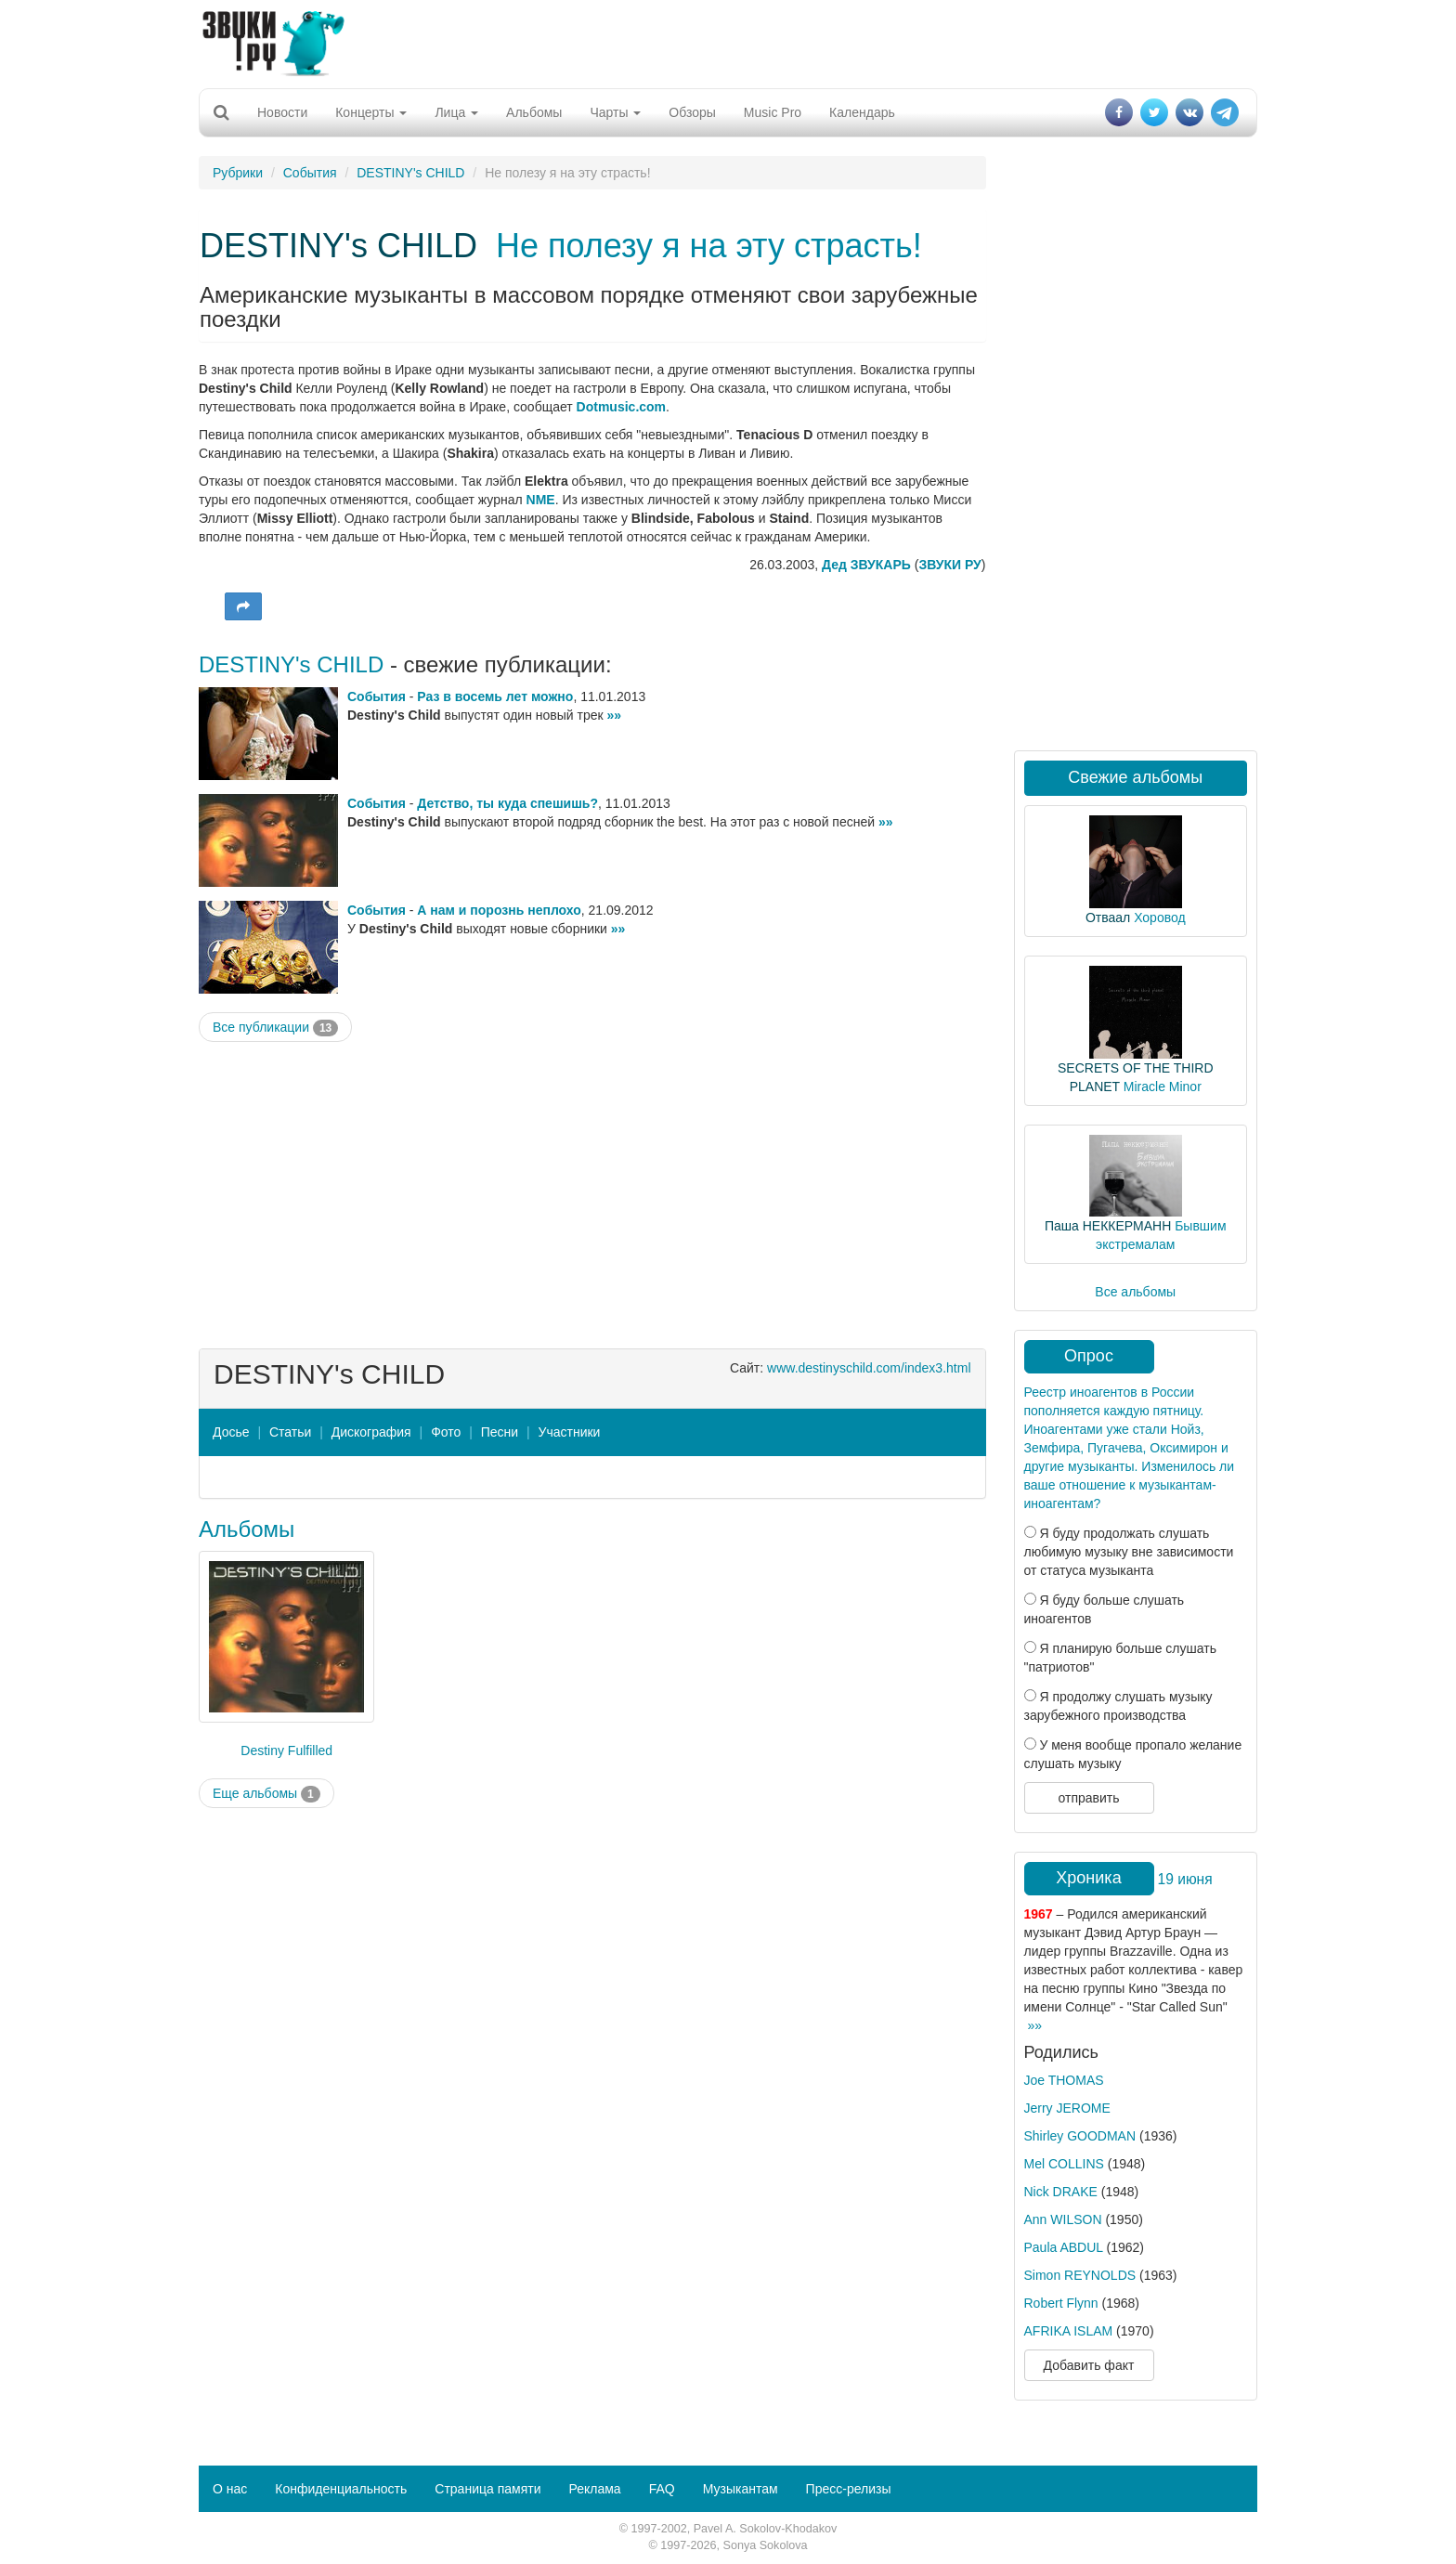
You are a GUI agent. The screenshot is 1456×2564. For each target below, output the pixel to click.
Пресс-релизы (848, 2488)
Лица (456, 112)
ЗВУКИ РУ (949, 564)
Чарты (615, 112)
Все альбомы (1135, 1291)
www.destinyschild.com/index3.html (868, 1367)
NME (540, 499)
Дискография (371, 1432)
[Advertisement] (728, 42)
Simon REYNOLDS (1080, 2275)
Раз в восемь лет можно (495, 696)
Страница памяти (487, 2488)
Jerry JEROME (1067, 2108)
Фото (446, 1432)
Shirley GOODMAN (1080, 2135)
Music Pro (772, 112)
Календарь (862, 112)
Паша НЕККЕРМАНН (1108, 1225)
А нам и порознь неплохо (498, 910)
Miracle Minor (1163, 1086)
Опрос (1088, 1356)
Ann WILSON (1063, 2219)
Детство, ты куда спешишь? (507, 803)
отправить (1088, 1797)
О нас (230, 2488)
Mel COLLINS (1064, 2163)
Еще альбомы (266, 1794)
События (310, 172)
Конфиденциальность (341, 2488)
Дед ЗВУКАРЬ (866, 564)
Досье (231, 1432)
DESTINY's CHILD (410, 172)
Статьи (290, 1432)
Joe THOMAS (1064, 2080)
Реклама (594, 2488)
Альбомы (534, 112)
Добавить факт (1089, 2365)
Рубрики (238, 172)
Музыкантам (740, 2488)
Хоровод (1159, 917)
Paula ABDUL (1063, 2247)
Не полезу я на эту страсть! (709, 246)
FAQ (662, 2488)
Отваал (1108, 917)
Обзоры (692, 112)
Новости (282, 112)
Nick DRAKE (1061, 2191)
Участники (570, 1432)
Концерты (371, 112)
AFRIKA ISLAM (1068, 2330)
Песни (499, 1432)
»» (614, 715)
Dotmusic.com (621, 406)
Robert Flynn (1061, 2303)
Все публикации (275, 1028)
